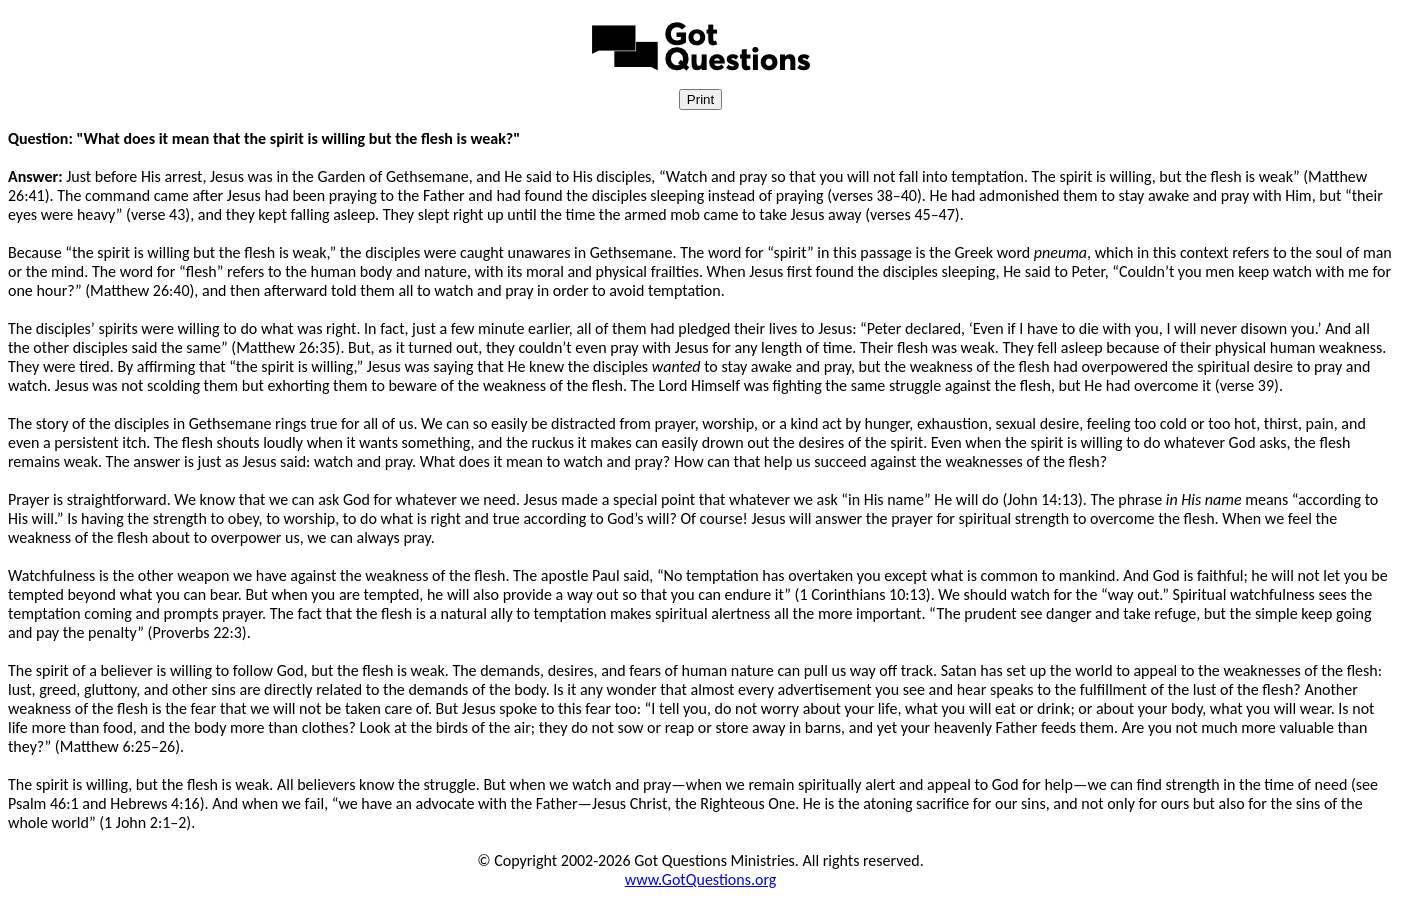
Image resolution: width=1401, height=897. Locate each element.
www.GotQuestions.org (701, 879)
